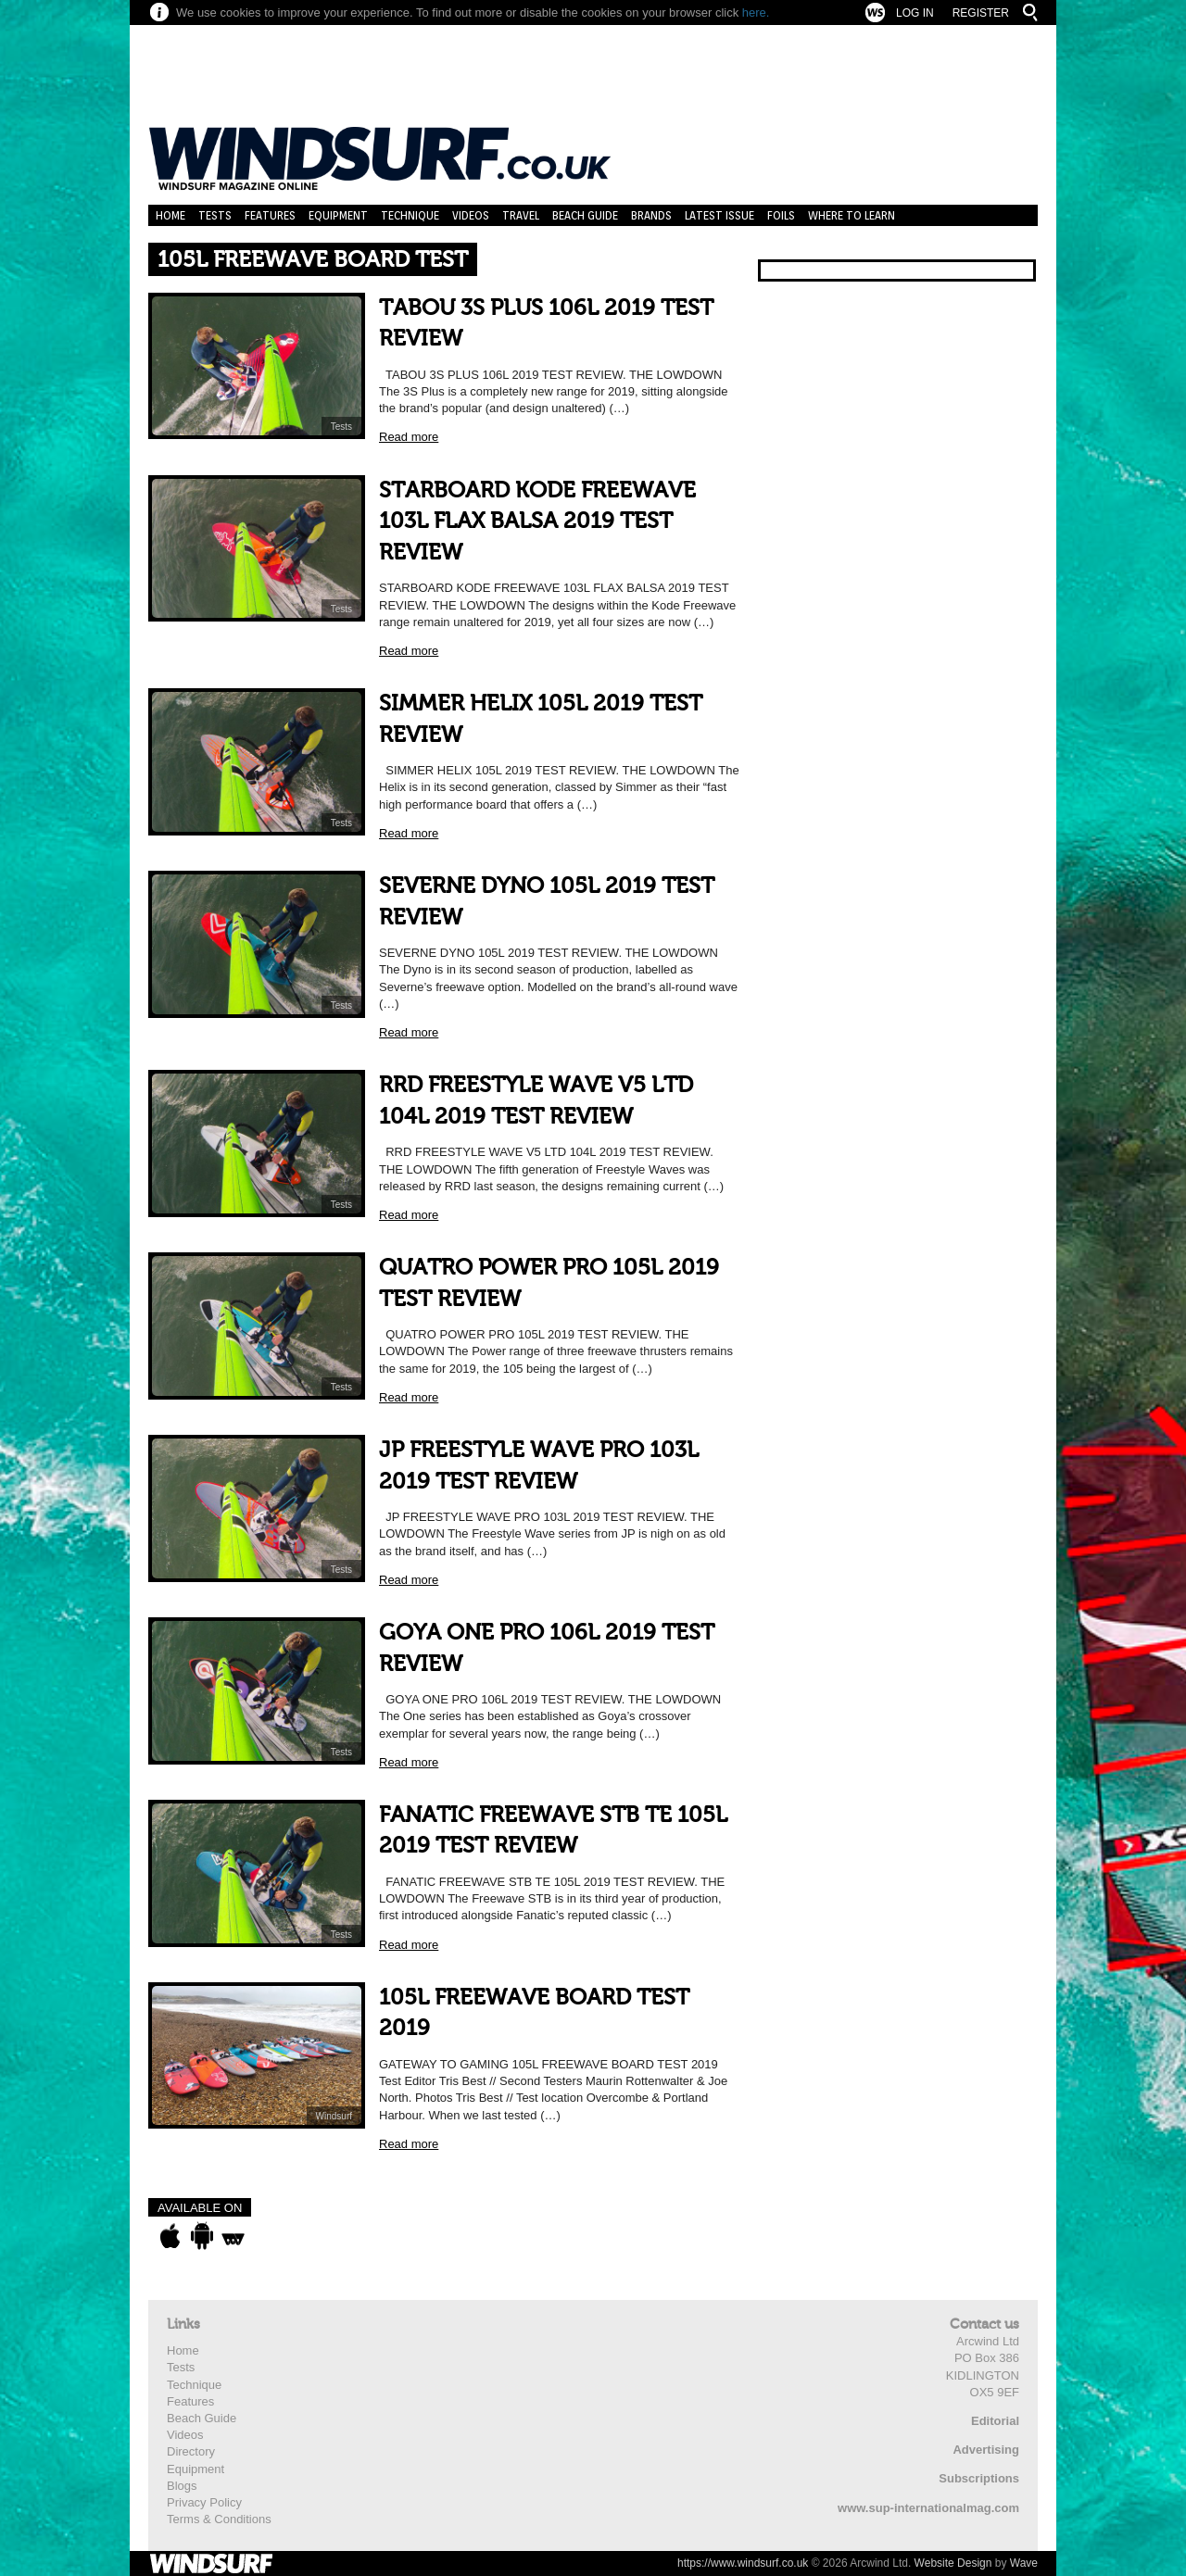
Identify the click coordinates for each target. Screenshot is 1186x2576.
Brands (651, 215)
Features (270, 215)
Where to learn (851, 215)
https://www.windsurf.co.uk (742, 2563)
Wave (1024, 2563)
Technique (410, 215)
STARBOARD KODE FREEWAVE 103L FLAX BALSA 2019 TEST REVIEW (537, 521)
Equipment (338, 215)
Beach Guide (585, 215)
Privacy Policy (204, 2502)
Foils (781, 215)
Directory (191, 2451)
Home (170, 215)
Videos (470, 215)
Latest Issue (719, 215)
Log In (915, 12)
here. (756, 12)
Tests (215, 215)
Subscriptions (979, 2478)
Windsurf (334, 2116)
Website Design (953, 2563)
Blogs (182, 2486)
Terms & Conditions (219, 2519)
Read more (408, 437)
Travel (520, 215)
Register (981, 12)
